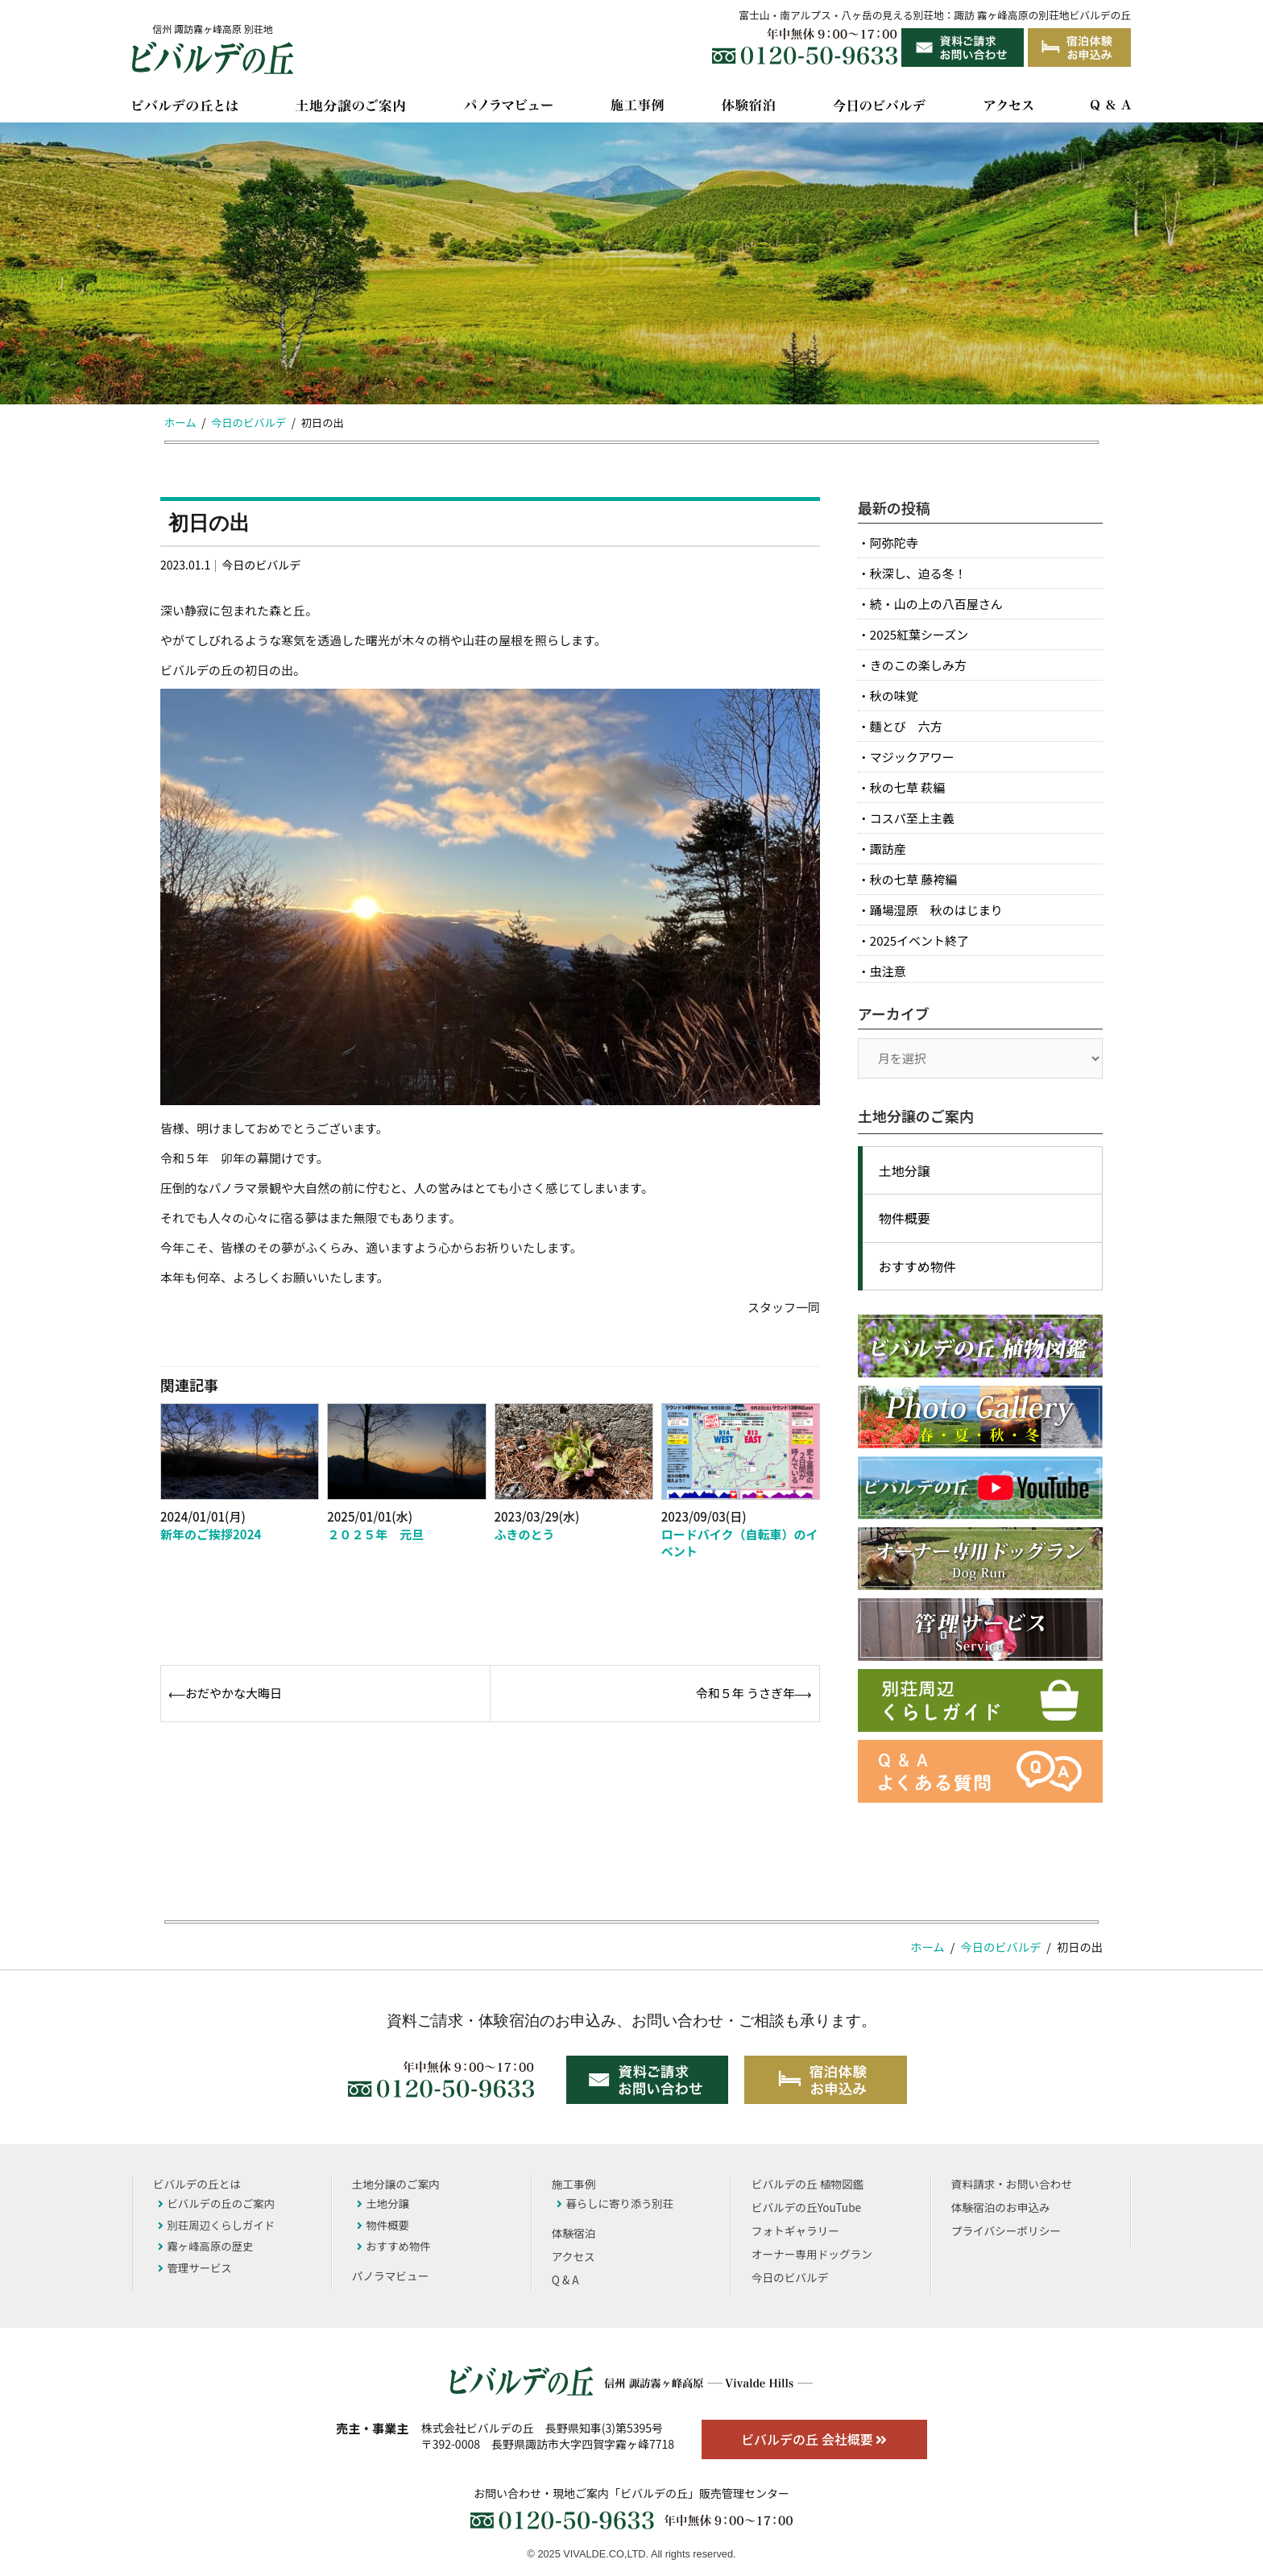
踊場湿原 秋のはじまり (936, 909)
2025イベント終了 (919, 940)
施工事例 (574, 2184)
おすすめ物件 (917, 1266)
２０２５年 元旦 (375, 1534)
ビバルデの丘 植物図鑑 (807, 2184)
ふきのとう (525, 1534)
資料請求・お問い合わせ (1011, 2184)
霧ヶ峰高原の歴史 (205, 2246)
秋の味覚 (894, 695)
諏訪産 (888, 848)
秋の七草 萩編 (907, 787)
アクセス (573, 2256)
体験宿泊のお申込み (1000, 2207)
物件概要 (904, 1218)
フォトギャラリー (795, 2230)
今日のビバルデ (261, 565)
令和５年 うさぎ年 (745, 1692)
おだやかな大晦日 (233, 1692)
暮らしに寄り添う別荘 (615, 2203)
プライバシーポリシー (1006, 2230)
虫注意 (888, 971)
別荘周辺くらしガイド (216, 2225)
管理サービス (194, 2267)
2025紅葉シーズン (919, 634)
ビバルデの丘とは (197, 2184)
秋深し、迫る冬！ (918, 573)
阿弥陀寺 (894, 542)
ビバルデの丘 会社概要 (814, 2439)
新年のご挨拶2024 (210, 1534)
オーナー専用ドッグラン (812, 2254)
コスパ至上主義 (912, 818)
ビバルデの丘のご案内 (216, 2203)
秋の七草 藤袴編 (913, 879)
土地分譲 (904, 1170)
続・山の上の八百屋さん (936, 603)
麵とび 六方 (906, 726)
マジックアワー (912, 756)
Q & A (565, 2280)
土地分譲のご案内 (396, 2184)
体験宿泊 (574, 2233)
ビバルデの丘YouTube (806, 2207)
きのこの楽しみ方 (918, 664)
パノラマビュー (390, 2275)
